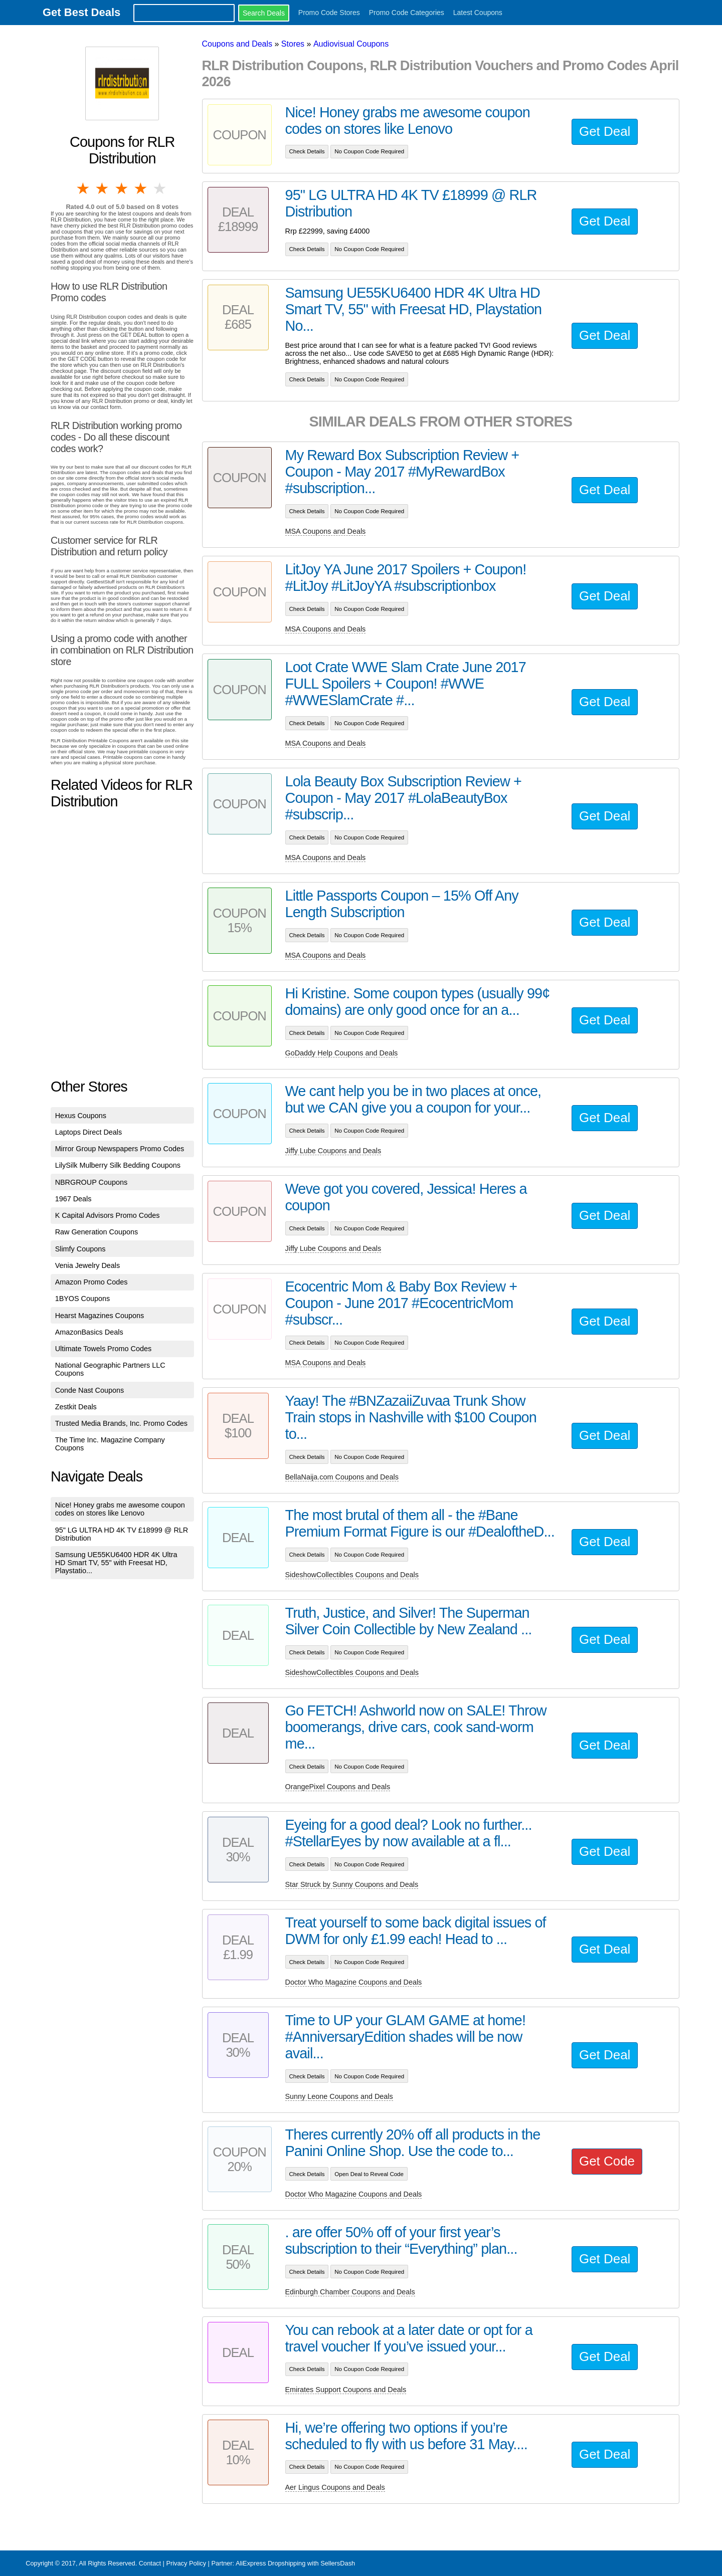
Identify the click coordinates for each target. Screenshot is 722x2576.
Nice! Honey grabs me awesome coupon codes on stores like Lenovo (120, 1509)
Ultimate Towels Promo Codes (103, 1349)
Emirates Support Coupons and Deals (346, 2390)
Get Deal (604, 131)
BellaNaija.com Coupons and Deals (342, 1477)
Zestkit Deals (76, 1407)
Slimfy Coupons (80, 1249)
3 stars (122, 188)
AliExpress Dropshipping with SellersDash (295, 2563)
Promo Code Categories (406, 13)
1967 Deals (73, 1199)
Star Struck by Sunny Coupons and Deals (352, 1884)
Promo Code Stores (329, 13)
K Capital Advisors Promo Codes (107, 1215)
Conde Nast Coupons (89, 1390)
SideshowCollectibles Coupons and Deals (352, 1575)
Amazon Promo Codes (91, 1282)
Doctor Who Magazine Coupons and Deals (353, 1982)
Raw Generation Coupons (96, 1232)
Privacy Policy (186, 2563)
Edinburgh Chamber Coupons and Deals (350, 2292)
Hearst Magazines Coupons (99, 1316)
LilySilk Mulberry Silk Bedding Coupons (117, 1165)
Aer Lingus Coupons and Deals (335, 2487)
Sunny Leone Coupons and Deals (339, 2096)
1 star (83, 188)
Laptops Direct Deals (88, 1132)
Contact (150, 2563)
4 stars (141, 188)
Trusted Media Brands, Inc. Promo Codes (121, 1423)
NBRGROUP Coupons (91, 1182)
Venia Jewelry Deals (87, 1265)
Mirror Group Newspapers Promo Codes (120, 1149)
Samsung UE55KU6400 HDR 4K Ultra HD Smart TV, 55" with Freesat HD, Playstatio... (116, 1563)
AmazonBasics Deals (89, 1332)
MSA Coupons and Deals (325, 531)
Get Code (607, 2161)
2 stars (102, 188)
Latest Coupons (477, 13)
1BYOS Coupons (82, 1299)
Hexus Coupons (80, 1116)
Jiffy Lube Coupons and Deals (333, 1151)
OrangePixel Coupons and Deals (338, 1787)
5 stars (160, 188)
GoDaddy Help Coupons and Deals (341, 1053)
